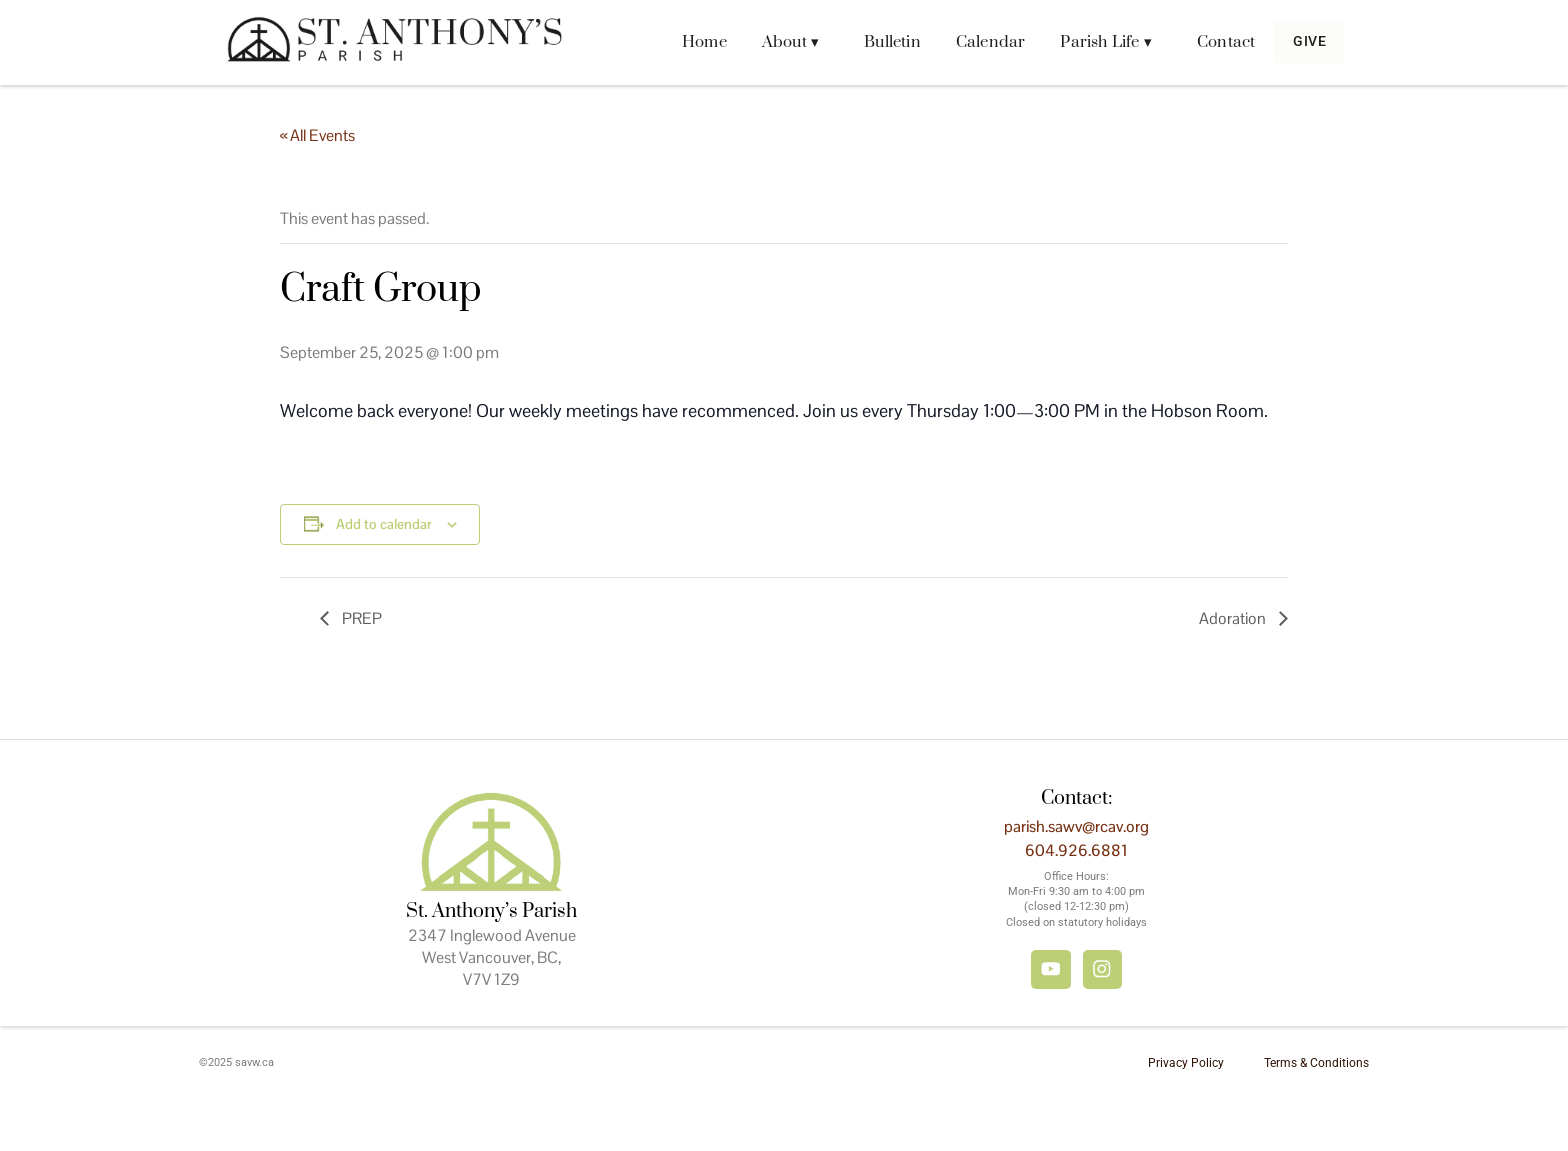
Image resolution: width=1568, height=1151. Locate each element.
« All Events (317, 135)
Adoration (1234, 618)
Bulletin (877, 42)
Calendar (976, 42)
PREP (360, 618)
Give (1302, 42)
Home (689, 42)
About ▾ (775, 42)
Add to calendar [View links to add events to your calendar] (384, 524)
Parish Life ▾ (1092, 42)
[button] (780, 42)
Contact (1211, 42)
